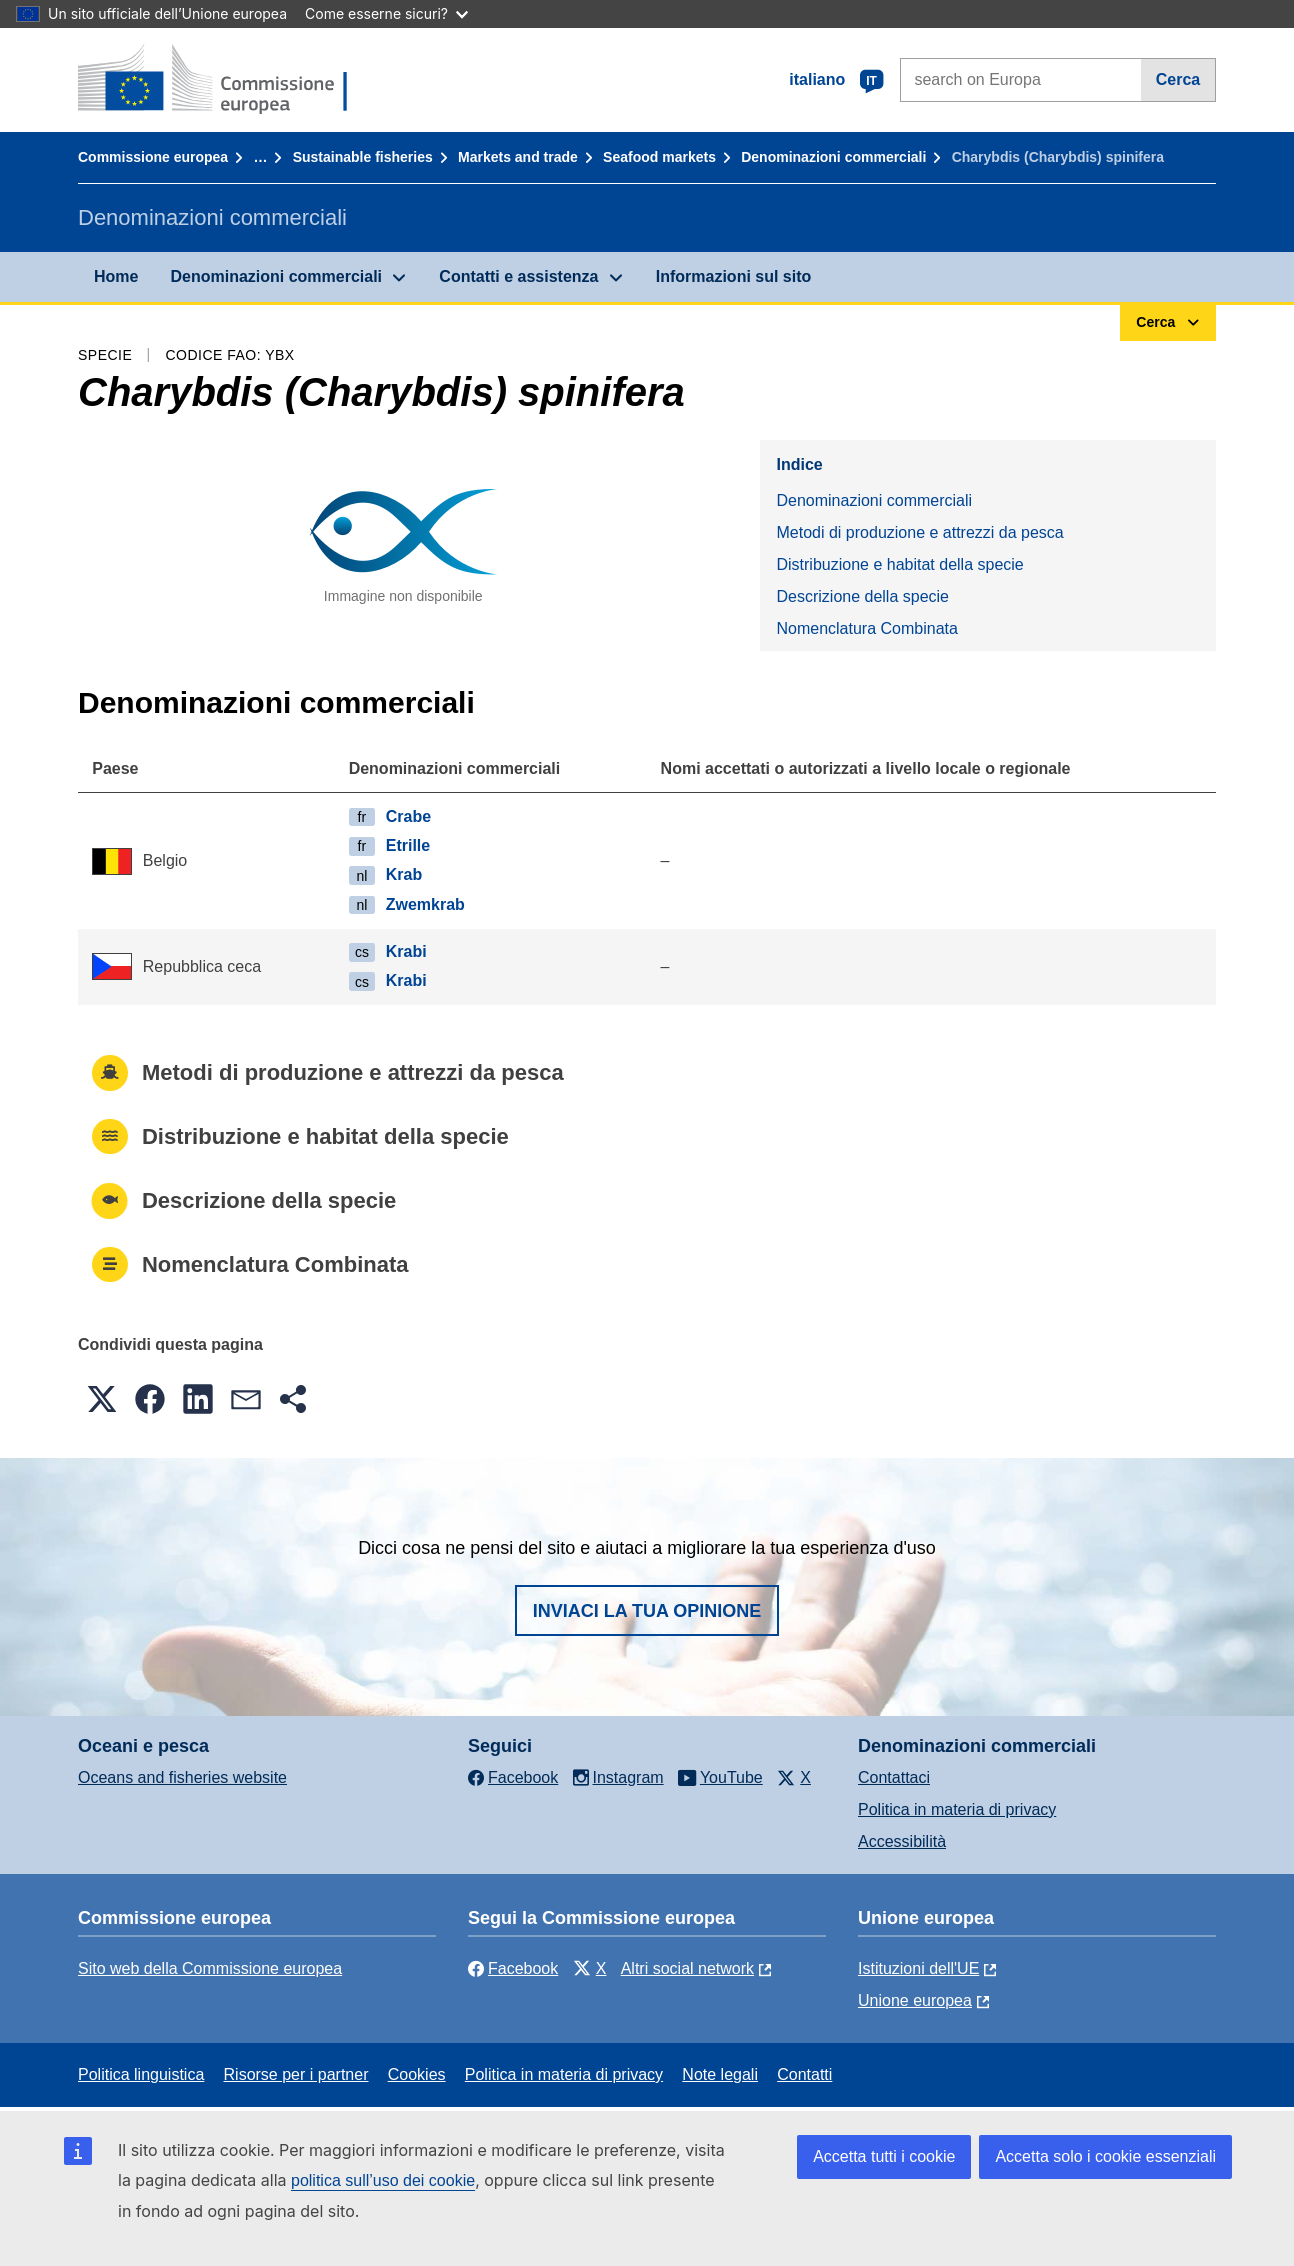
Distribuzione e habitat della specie (899, 564)
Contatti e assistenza (518, 276)
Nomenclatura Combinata (866, 628)
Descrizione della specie (862, 596)
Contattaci (894, 1777)
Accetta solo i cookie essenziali (1105, 2156)
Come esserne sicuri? (386, 13)
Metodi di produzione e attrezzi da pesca (919, 532)
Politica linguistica (141, 2074)
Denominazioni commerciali (833, 157)
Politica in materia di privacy (957, 1809)
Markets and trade (518, 157)
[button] (102, 1399)
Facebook (513, 1968)
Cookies (417, 2074)
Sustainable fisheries (363, 157)
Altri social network (687, 1968)
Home (116, 276)
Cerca (1178, 79)
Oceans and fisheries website (182, 1777)
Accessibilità (902, 1841)
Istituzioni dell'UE (918, 1968)
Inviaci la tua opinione (647, 1611)
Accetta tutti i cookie (884, 2156)
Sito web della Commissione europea (210, 1968)
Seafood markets (659, 157)
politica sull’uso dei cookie (383, 2180)
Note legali (720, 2074)
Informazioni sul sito (734, 276)
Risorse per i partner (296, 2074)
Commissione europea (153, 157)
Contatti (804, 2074)
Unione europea (915, 2000)
